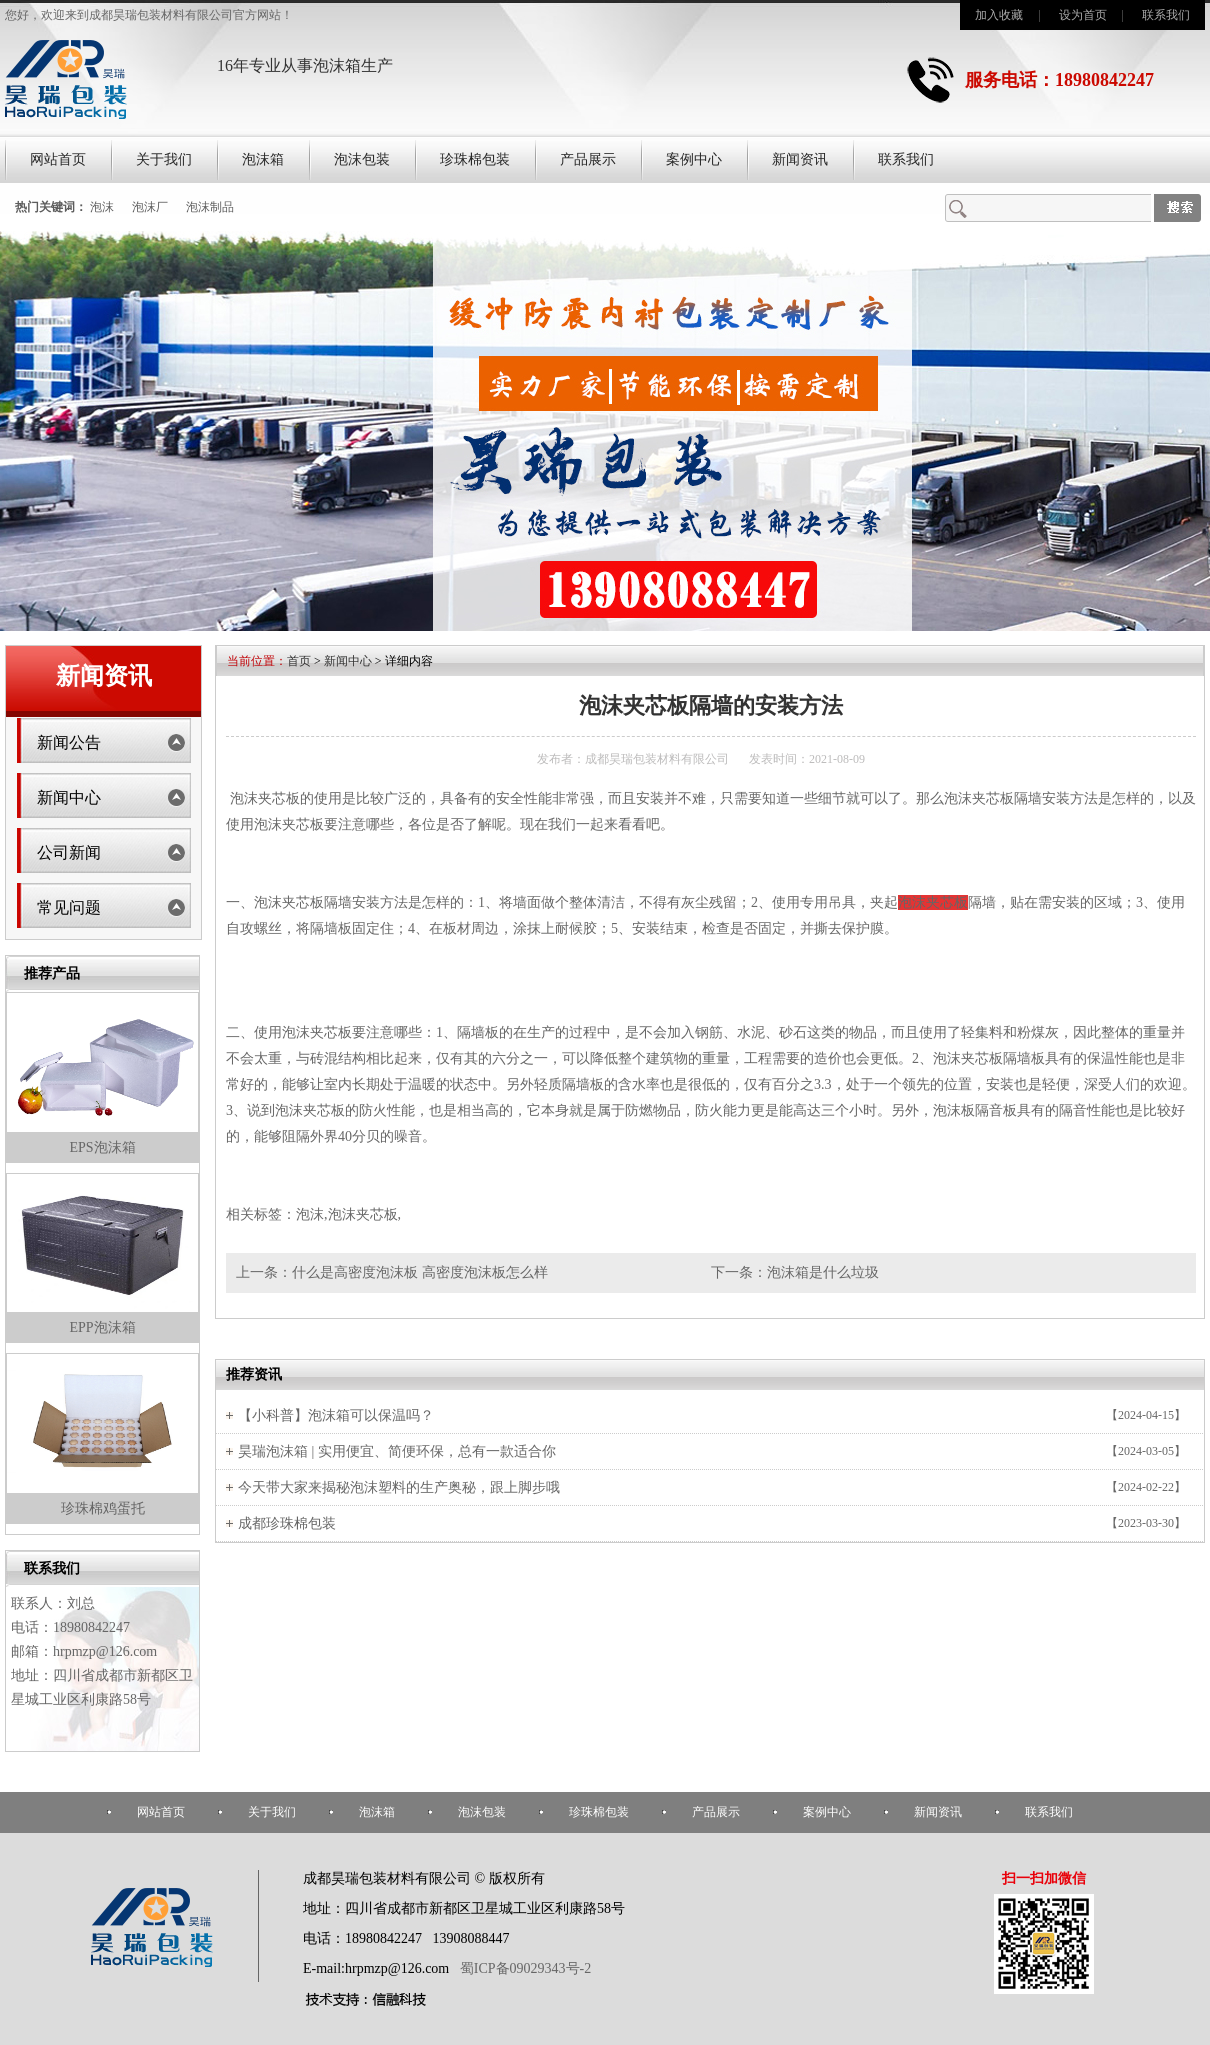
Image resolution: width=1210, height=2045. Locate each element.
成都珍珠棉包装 (287, 1523)
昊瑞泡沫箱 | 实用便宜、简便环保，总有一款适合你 (397, 1451)
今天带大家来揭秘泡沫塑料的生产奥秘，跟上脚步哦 (399, 1487)
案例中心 (694, 159)
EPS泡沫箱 (102, 1147)
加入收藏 (999, 15)
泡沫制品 (210, 207)
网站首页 (58, 159)
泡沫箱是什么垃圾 (823, 1272)
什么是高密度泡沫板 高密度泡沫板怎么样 (420, 1272)
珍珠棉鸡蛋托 (103, 1508)
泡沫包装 (362, 159)
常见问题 (69, 907)
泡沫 (102, 207)
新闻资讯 (800, 159)
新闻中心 (69, 797)
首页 (299, 661)
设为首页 (1083, 15)
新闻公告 (69, 742)
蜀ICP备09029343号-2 (525, 1968)
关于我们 (164, 159)
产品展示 (588, 159)
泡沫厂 (150, 207)
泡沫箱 (263, 159)
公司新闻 (69, 852)
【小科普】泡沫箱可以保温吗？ (336, 1415)
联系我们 (1166, 15)
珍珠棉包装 (475, 159)
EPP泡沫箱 (102, 1327)
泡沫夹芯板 (265, 798)
